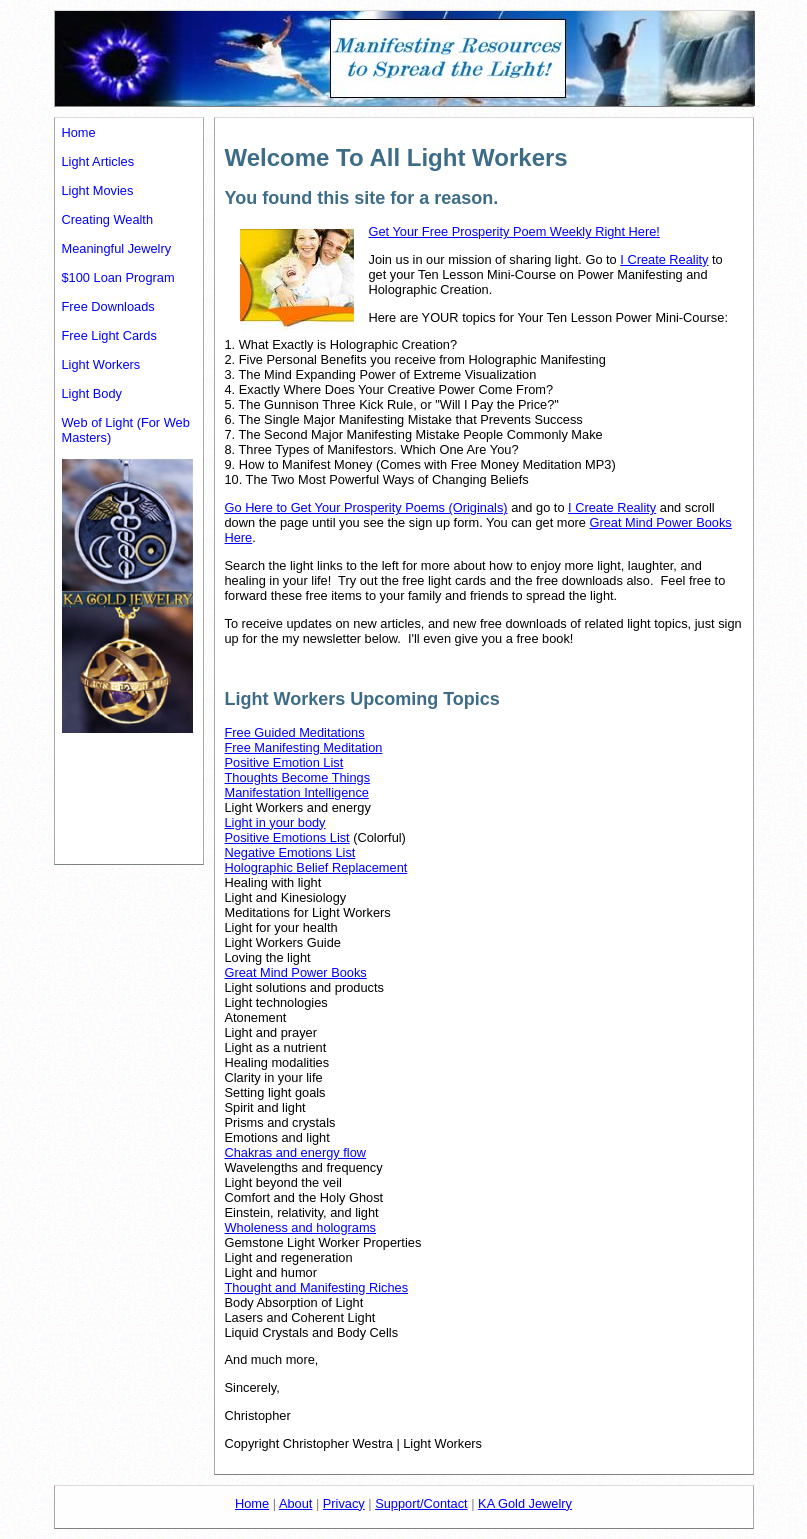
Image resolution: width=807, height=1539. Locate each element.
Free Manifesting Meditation (304, 747)
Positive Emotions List (287, 837)
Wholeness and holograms (301, 1227)
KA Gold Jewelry (525, 1503)
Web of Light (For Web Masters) (126, 430)
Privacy (344, 1503)
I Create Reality (664, 259)
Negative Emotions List (290, 852)
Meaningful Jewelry (117, 248)
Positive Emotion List (284, 762)
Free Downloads (108, 306)
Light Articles (98, 161)
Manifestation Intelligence (297, 792)
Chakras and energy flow (296, 1152)
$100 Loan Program (118, 277)
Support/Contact (421, 1503)
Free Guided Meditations (295, 732)
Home (79, 132)
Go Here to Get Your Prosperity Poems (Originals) (366, 507)
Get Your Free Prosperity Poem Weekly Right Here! (514, 231)
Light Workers (101, 364)
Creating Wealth (108, 219)
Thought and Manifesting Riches (317, 1287)
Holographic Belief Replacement (316, 867)
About (295, 1503)
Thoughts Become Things (298, 777)
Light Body (92, 393)
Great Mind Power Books (296, 972)
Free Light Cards (109, 335)
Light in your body (275, 822)
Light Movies (98, 190)
